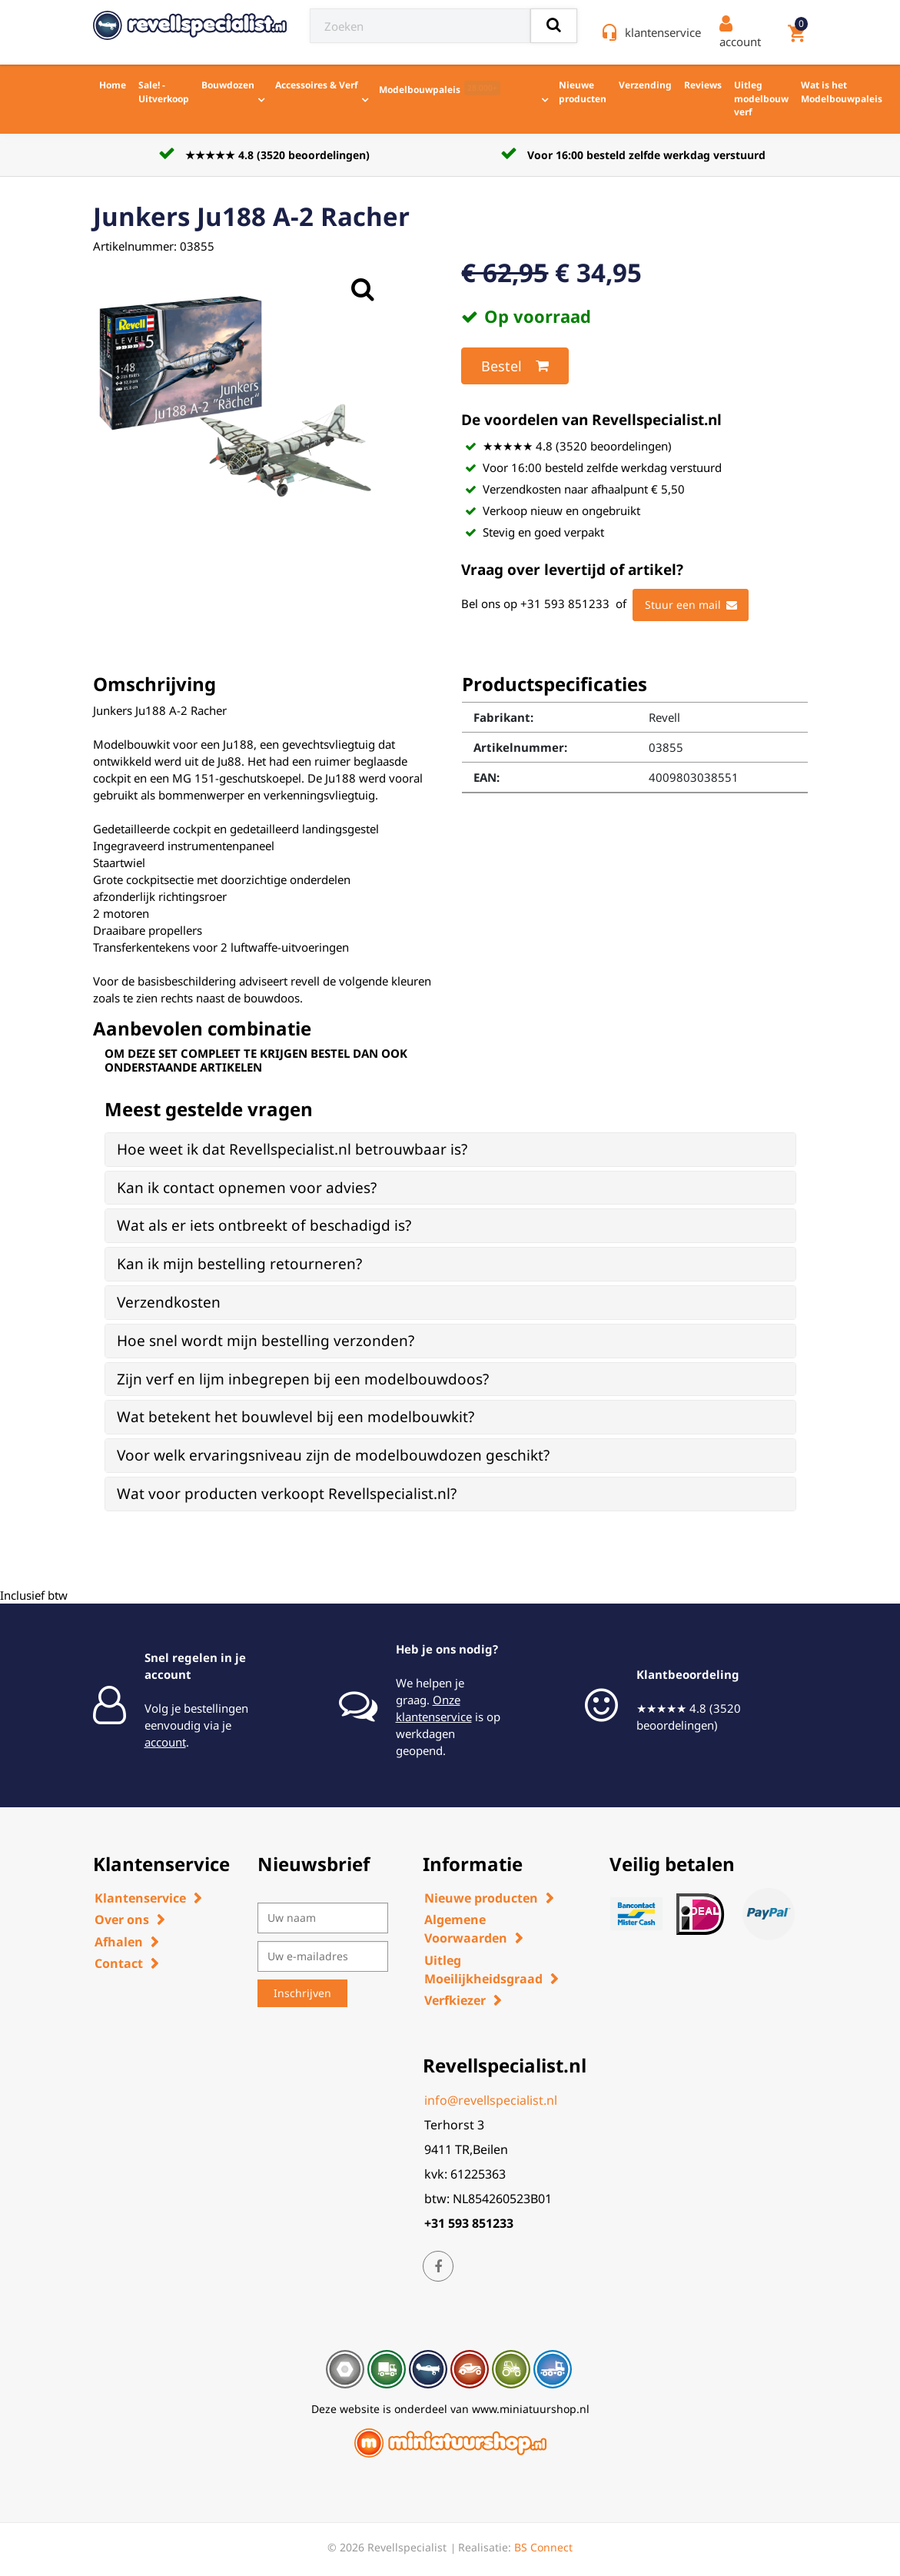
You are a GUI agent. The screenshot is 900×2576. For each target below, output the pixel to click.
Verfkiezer (455, 2000)
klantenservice (663, 32)
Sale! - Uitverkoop (163, 91)
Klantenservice (140, 1898)
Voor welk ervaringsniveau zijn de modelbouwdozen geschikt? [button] (333, 1455)
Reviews (703, 84)
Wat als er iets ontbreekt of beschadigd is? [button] (264, 1225)
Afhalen (119, 1941)
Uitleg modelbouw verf (761, 98)
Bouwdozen (227, 84)
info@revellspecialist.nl (490, 2100)
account (165, 1742)
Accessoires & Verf (316, 84)
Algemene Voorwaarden (465, 1928)
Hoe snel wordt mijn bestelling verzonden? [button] (265, 1341)
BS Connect (543, 2547)
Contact (119, 1963)
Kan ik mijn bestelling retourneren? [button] (239, 1264)
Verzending (645, 84)
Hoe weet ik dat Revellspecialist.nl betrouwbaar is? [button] (292, 1149)
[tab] (450, 1149)
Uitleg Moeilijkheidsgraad (483, 1969)
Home (112, 84)
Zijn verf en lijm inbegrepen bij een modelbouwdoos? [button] (303, 1379)
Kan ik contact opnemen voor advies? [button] (247, 1188)
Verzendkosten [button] (169, 1302)
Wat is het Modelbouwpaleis (841, 91)
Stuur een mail (691, 605)
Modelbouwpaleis (439, 88)
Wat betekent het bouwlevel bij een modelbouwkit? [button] (295, 1417)
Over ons (122, 1919)
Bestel (515, 365)
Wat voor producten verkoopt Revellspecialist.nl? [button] (287, 1494)
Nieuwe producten (582, 91)
